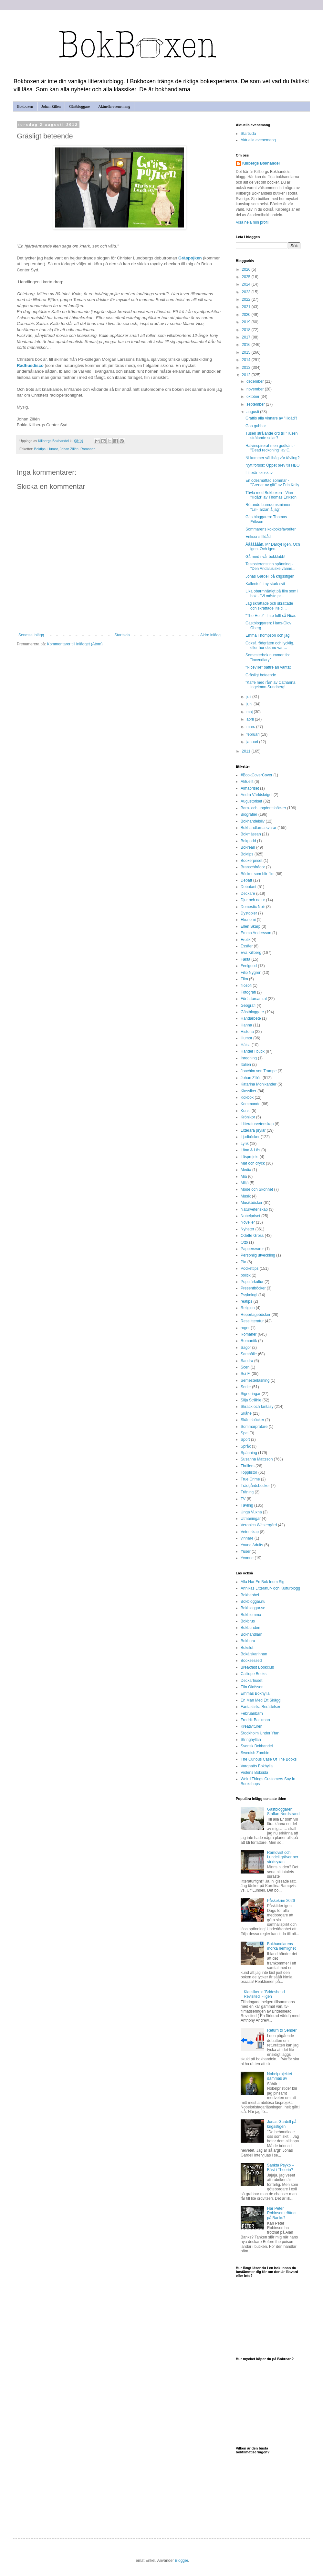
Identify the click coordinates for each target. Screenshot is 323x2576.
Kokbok (247, 1097)
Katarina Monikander (258, 1084)
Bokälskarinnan (254, 1654)
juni (250, 704)
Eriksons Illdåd (258, 536)
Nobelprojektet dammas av (279, 2076)
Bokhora (248, 1641)
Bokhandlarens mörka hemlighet (281, 1946)
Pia (243, 1262)
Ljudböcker (250, 1137)
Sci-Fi (246, 1373)
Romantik (249, 1341)
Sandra (247, 1361)
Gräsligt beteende (260, 675)
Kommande (250, 1104)
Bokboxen (25, 106)
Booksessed (251, 1660)
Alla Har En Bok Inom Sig (262, 1582)
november (255, 389)
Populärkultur (252, 1281)
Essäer (247, 946)
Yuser (246, 1551)
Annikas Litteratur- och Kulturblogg (270, 1588)
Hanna (246, 1025)
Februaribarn (252, 1713)
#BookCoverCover (256, 775)
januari (252, 742)
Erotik (246, 939)
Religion (248, 1308)
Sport (245, 1439)
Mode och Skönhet (257, 1189)
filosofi (246, 985)
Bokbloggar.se (253, 1608)
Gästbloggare (79, 106)
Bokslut (247, 1647)
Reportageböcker (255, 1314)
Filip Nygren (251, 972)
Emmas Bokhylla (255, 1693)
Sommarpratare (254, 1426)
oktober (253, 396)
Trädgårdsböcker (255, 1485)
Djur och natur (253, 900)
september (256, 404)
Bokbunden (250, 1627)
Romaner (87, 449)
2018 (247, 330)
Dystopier (249, 913)
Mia (244, 1176)
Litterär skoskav (259, 472)
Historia (247, 1031)
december (255, 381)
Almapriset (250, 788)
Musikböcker (251, 1202)
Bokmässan (251, 834)
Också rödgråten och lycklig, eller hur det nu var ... (269, 645)
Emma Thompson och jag (267, 635)
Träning (247, 1492)
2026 (247, 269)
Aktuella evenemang (114, 106)
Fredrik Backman (255, 1720)
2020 (247, 314)
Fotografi (248, 992)
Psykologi (249, 1295)
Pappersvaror (252, 1249)
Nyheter (247, 1229)
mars (251, 726)
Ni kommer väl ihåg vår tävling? (272, 458)
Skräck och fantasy (257, 1406)
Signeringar (250, 1393)
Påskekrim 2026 (281, 1900)
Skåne (246, 1413)
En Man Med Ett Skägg (260, 1700)
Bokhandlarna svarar (258, 827)
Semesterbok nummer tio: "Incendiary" (267, 657)
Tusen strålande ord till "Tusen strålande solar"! (271, 435)
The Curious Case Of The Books (269, 1759)
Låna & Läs (250, 1150)
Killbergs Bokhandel (261, 163)
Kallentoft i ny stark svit (265, 583)
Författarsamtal (254, 998)
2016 (247, 344)
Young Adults (252, 1545)
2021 (247, 307)
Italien (246, 1064)
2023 (247, 292)
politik (246, 1275)
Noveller (248, 1222)
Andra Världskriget (257, 795)
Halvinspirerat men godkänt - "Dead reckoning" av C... (270, 447)
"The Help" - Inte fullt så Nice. (270, 615)
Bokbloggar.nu (253, 1601)
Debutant (248, 886)
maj (250, 712)
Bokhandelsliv (253, 821)
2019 (247, 322)
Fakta (245, 959)
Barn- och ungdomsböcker (263, 808)
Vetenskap (250, 1532)
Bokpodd (248, 841)
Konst (246, 1110)
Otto (244, 1242)
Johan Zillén (51, 106)
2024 (247, 284)
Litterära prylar (253, 1130)
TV (243, 1499)
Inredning (249, 1058)
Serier (246, 1387)
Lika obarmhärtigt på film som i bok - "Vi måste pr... (271, 593)
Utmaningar (251, 1518)
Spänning (249, 1452)
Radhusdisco (30, 365)
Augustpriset (251, 801)
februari (253, 734)
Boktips (40, 449)
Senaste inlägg (31, 635)
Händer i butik (253, 1051)
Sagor (246, 1347)
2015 (247, 352)
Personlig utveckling (258, 1255)
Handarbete (251, 1018)
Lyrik (245, 1143)
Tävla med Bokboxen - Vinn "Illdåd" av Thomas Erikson (271, 495)
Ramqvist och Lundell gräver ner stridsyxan (282, 1857)
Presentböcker (253, 1288)
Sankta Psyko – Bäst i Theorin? (280, 2167)
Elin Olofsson (252, 1687)
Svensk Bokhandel (257, 1746)
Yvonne (247, 1558)
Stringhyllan (251, 1739)
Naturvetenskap (254, 1209)
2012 (247, 375)
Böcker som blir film (258, 874)
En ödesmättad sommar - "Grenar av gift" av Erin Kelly (272, 482)
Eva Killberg (251, 952)
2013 (247, 367)
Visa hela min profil (252, 222)
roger (245, 1328)
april (250, 719)
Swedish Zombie (255, 1753)
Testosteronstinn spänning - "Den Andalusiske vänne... (270, 566)
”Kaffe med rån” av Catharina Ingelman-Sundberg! (270, 684)
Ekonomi (248, 919)
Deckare (248, 893)
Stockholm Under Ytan (260, 1733)
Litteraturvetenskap (257, 1124)
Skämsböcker (252, 1420)
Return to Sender (282, 2030)
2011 (247, 751)
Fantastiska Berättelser (260, 1706)
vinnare (247, 1538)
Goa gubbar (255, 426)
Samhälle (249, 1354)
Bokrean (248, 847)
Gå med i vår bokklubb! (265, 556)
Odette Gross (252, 1235)
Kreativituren (251, 1726)
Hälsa (246, 1045)
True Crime (250, 1479)
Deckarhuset (251, 1680)
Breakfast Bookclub (257, 1667)
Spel (244, 1433)
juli (249, 696)
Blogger (181, 2560)
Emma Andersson (256, 933)
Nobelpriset (250, 1216)
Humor (52, 449)
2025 (247, 277)
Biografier (249, 814)
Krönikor (248, 1117)
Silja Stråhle (251, 1400)
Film (244, 979)
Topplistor (249, 1472)
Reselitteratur (252, 1321)
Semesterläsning (255, 1380)
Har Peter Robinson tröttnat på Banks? (282, 2213)
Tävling (247, 1505)
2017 (247, 337)
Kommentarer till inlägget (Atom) (74, 644)
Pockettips (249, 1268)
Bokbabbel (250, 1595)
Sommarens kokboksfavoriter (270, 529)
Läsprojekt (249, 1157)
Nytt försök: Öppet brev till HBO (272, 465)
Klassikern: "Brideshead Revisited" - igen (264, 1994)
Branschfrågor (253, 867)
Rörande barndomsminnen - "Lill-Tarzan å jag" (269, 506)
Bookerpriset (251, 860)
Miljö (245, 1183)
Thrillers (248, 1466)
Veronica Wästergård (259, 1525)
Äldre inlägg (210, 635)
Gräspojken (190, 258)
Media (246, 1169)
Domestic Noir (253, 906)
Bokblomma (251, 1614)
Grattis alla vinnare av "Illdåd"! (271, 418)
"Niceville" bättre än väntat (268, 667)
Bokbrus (248, 1621)
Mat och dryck (253, 1163)
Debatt (246, 880)
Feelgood (249, 966)
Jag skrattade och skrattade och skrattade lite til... (269, 605)
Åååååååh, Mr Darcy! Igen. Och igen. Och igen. (272, 546)
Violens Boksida (254, 1772)
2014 (247, 360)
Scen (245, 1367)
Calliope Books (253, 1674)
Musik (246, 1196)
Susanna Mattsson (257, 1459)
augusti (253, 411)
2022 (247, 299)
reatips (246, 1301)
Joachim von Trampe (258, 1071)
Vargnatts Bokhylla (257, 1766)
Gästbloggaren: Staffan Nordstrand (283, 1811)
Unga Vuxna (251, 1512)
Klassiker (248, 1091)
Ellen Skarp (250, 926)
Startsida (122, 635)
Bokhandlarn (251, 1634)
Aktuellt (247, 781)
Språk (246, 1446)
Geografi (248, 1005)
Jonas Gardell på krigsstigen (269, 576)
